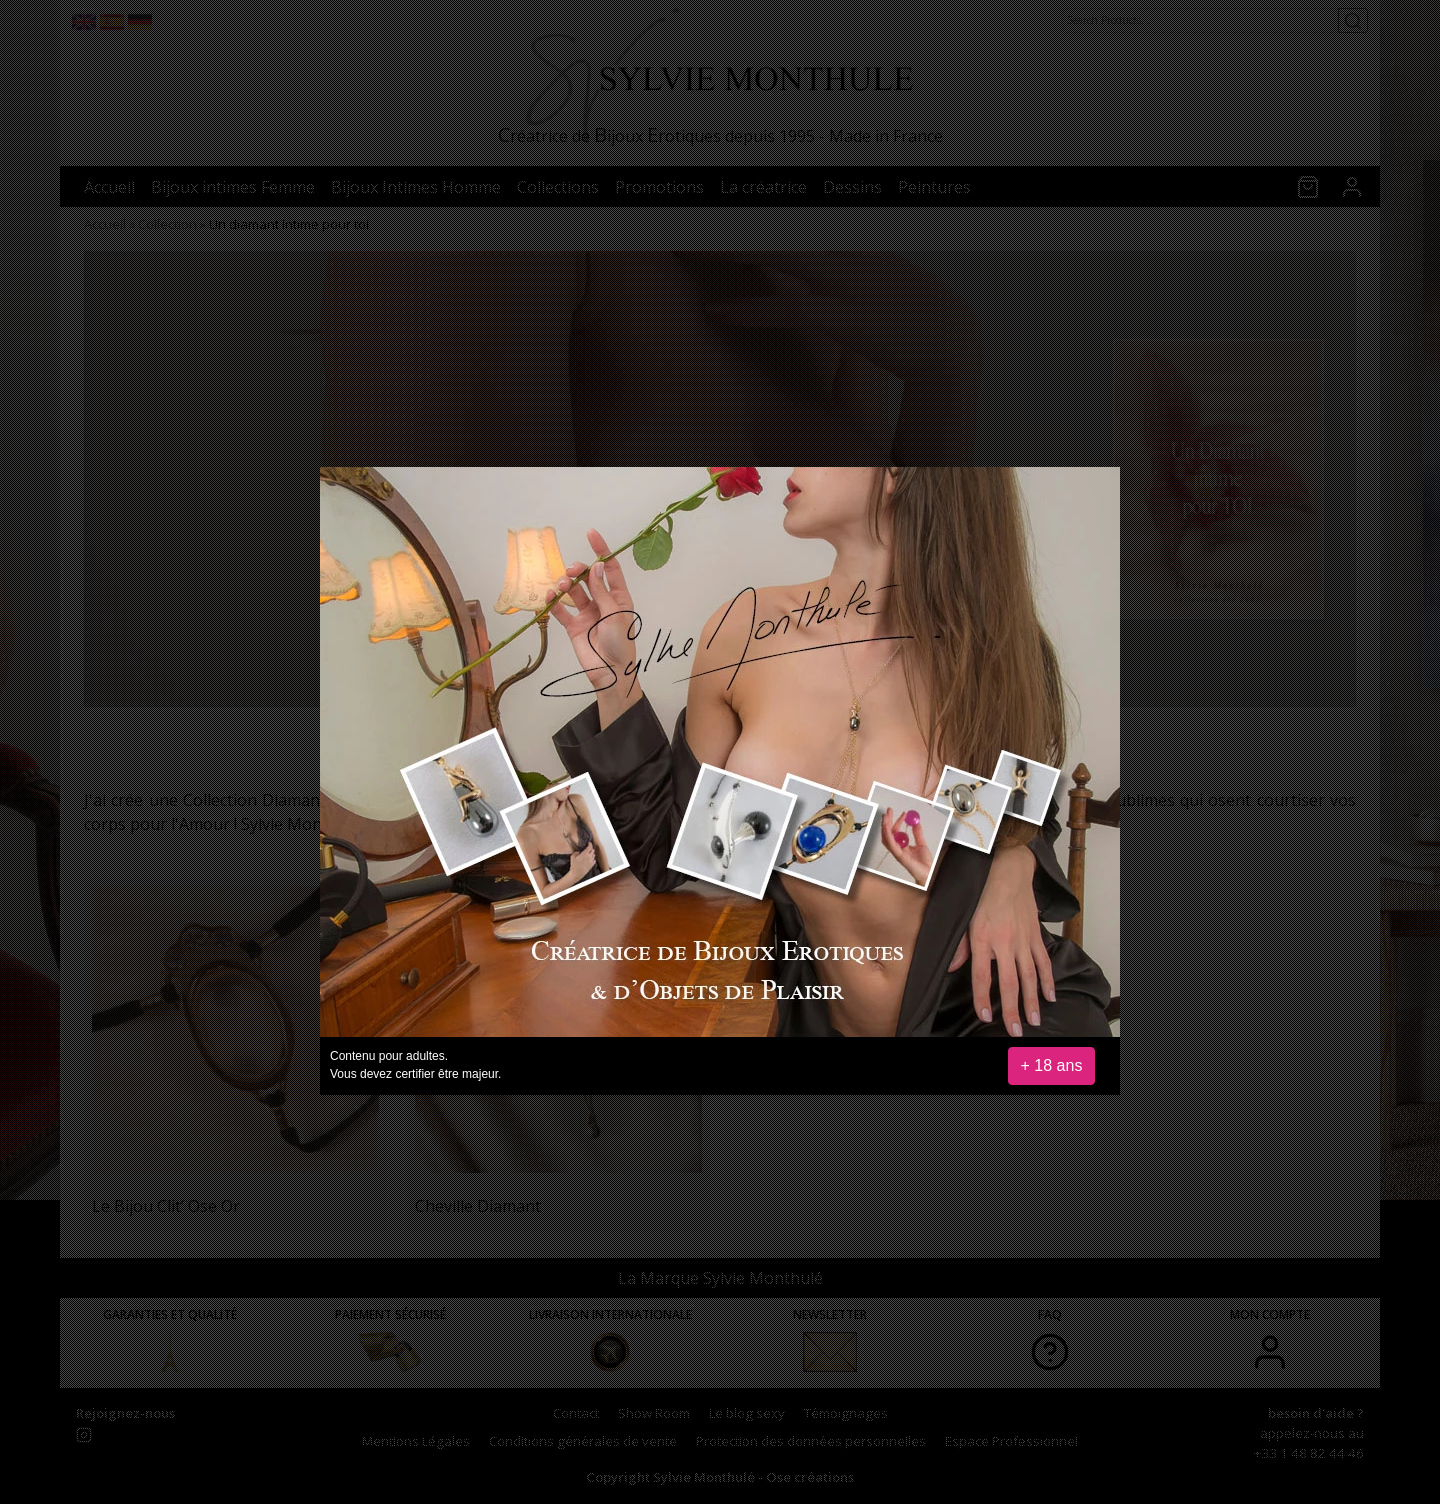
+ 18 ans (1052, 1065)
